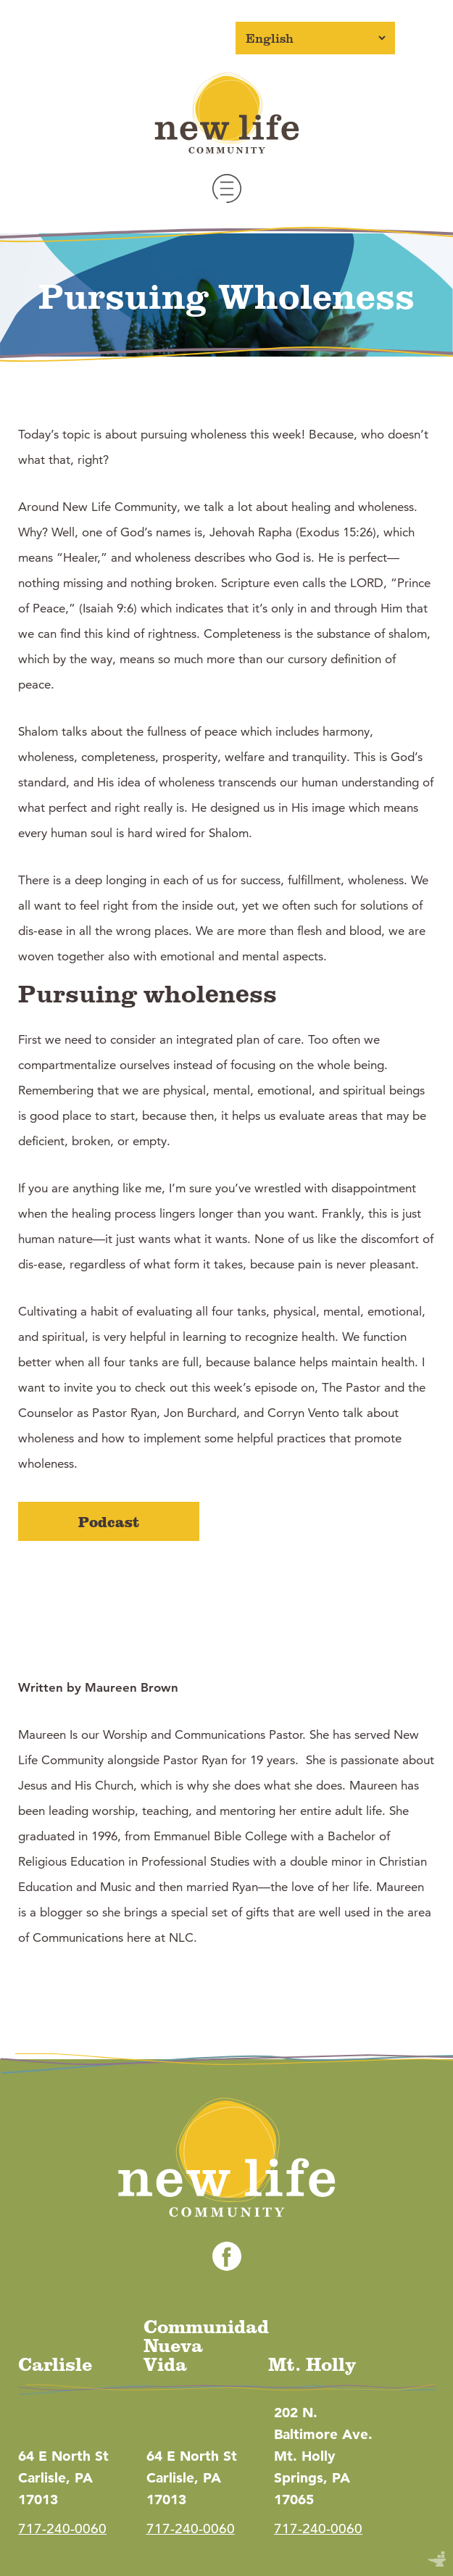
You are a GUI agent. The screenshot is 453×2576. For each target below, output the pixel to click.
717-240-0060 (62, 2528)
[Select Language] (315, 38)
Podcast (108, 1521)
